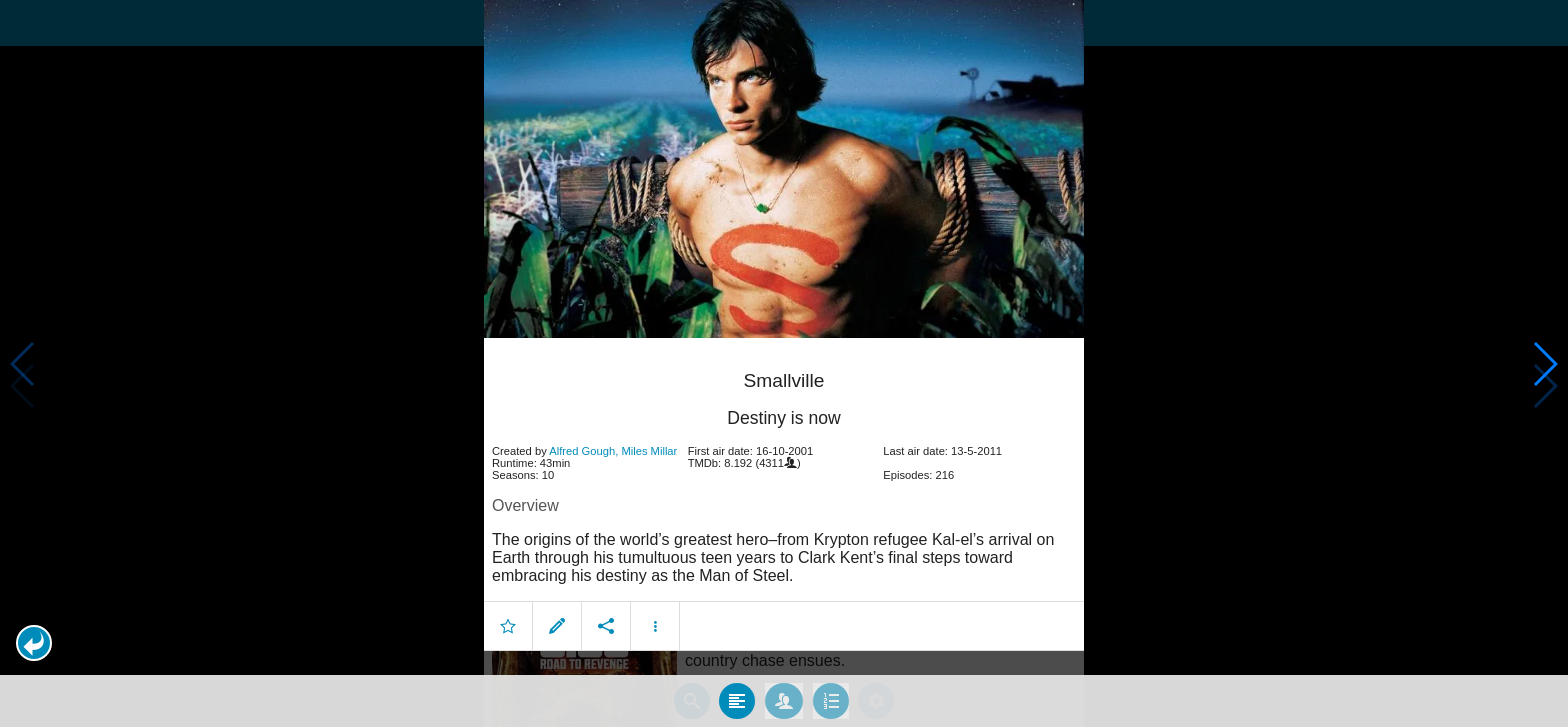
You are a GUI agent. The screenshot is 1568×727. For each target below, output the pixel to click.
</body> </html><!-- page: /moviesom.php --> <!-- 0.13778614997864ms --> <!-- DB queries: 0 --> (784, 363)
